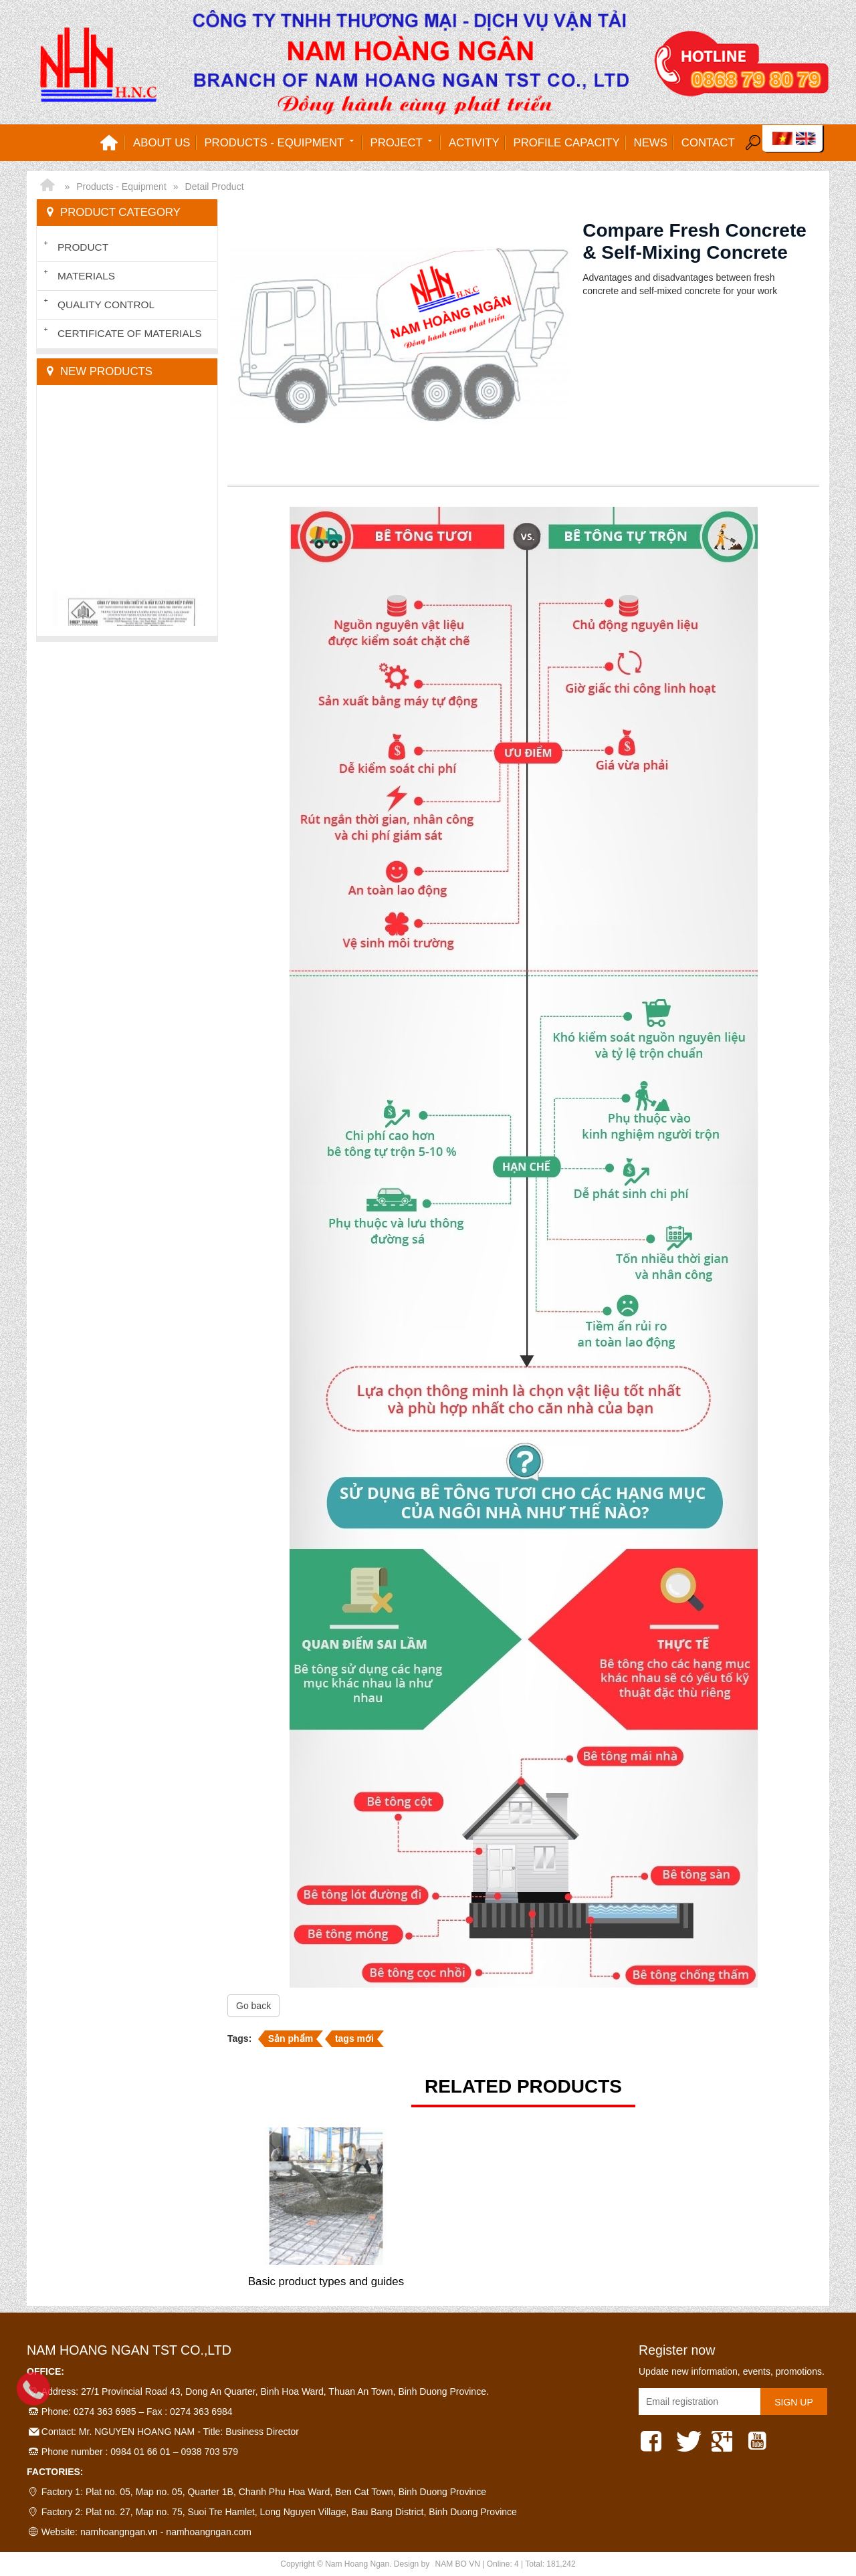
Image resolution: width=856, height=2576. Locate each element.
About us (161, 142)
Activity (474, 142)
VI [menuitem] (782, 138)
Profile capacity (567, 142)
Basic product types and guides (326, 2281)
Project (402, 142)
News (650, 142)
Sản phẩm (290, 2038)
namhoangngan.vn (119, 2532)
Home (109, 143)
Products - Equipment (280, 142)
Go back (253, 2005)
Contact (708, 142)
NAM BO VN (457, 2564)
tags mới (354, 2038)
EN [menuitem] (806, 138)
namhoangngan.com (208, 2532)
